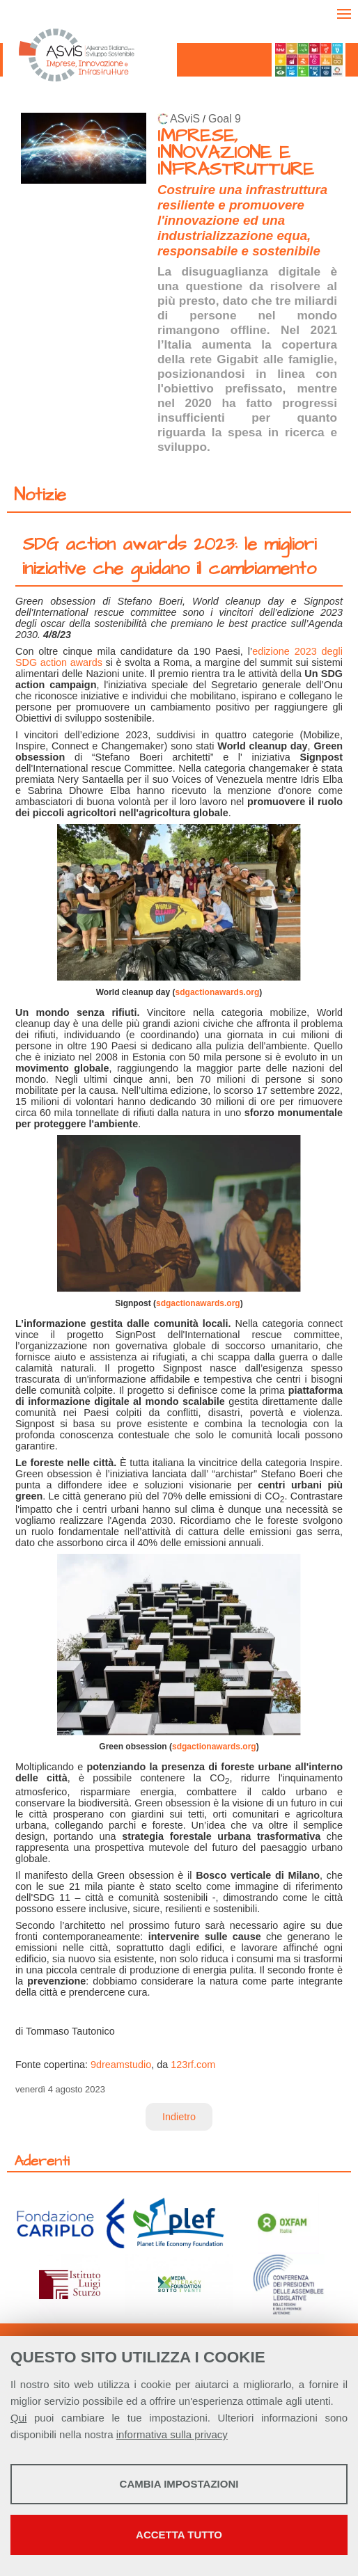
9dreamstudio (121, 2064)
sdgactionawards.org (218, 992)
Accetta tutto (179, 2535)
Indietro (179, 2116)
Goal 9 (224, 119)
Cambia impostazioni (179, 2484)
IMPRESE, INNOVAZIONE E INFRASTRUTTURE (235, 152)
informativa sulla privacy (172, 2434)
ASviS (185, 119)
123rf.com (193, 2064)
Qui (18, 2418)
